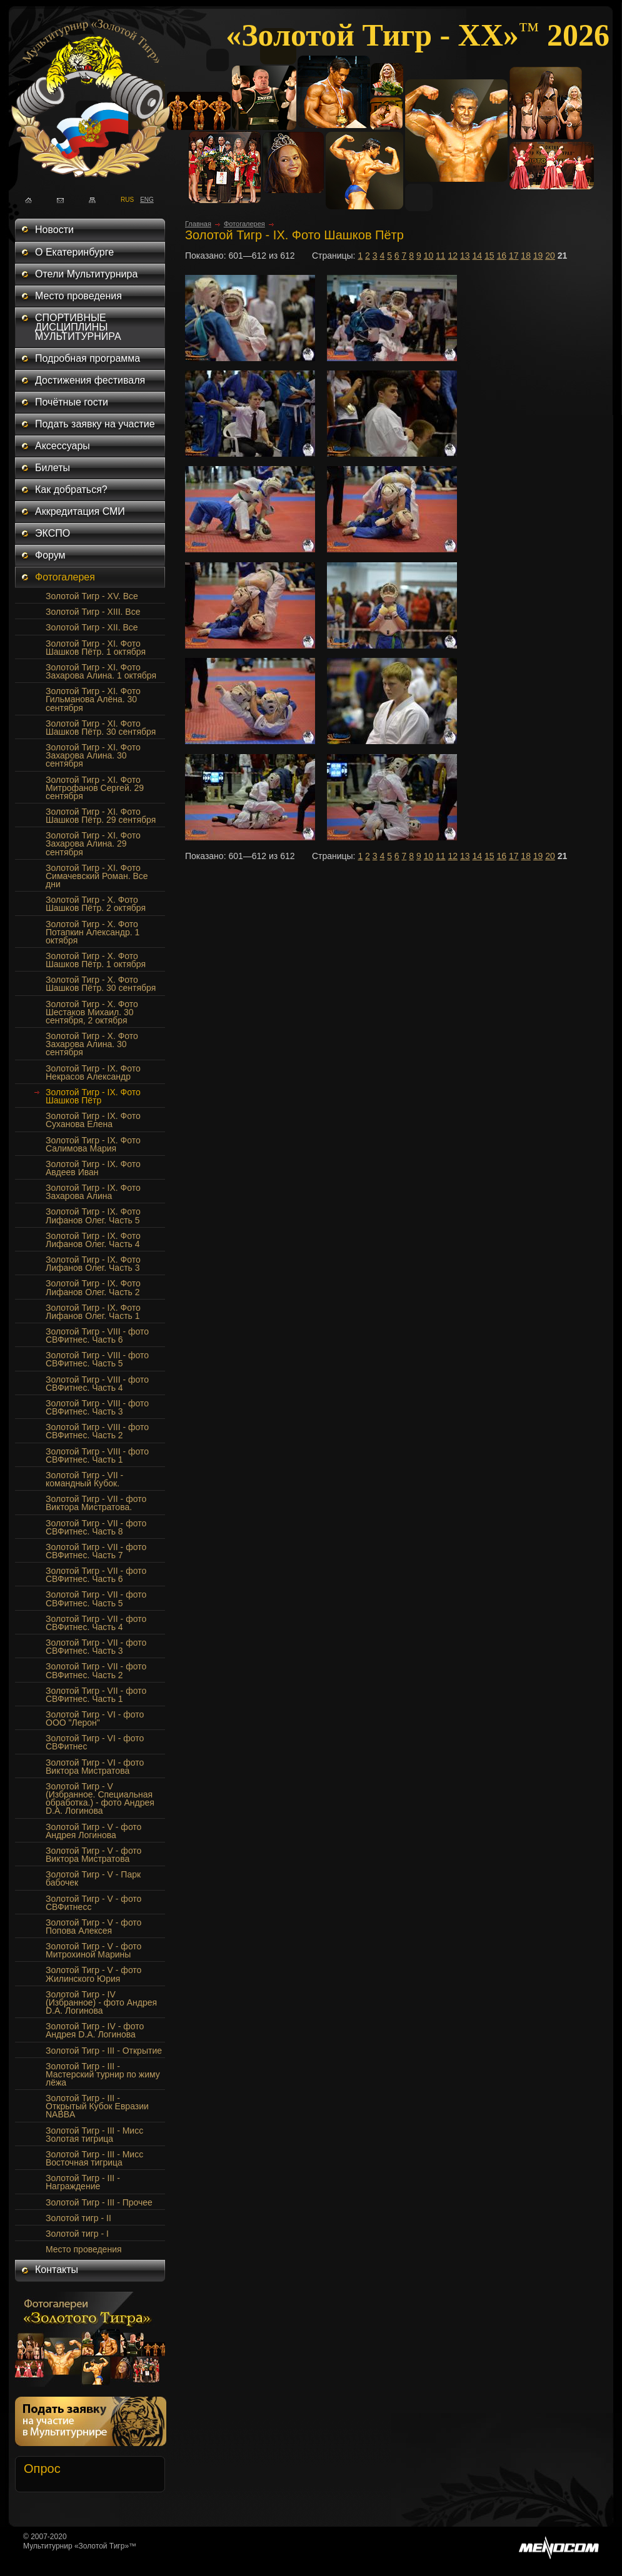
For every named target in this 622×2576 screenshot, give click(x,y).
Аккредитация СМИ (80, 511)
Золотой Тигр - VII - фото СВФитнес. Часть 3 (96, 1647)
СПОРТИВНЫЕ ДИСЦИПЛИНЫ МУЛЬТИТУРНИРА (78, 327)
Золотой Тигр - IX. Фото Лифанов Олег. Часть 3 (93, 1264)
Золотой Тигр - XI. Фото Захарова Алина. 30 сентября (93, 755)
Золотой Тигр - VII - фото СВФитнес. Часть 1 (96, 1695)
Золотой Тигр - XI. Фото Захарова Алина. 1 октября (101, 671)
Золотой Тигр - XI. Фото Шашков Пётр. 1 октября (96, 648)
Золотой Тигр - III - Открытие (104, 2051)
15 (489, 256)
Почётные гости (71, 402)
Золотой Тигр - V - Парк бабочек (93, 1878)
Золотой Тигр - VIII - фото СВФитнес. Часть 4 (97, 1384)
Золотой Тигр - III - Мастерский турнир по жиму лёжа (103, 2074)
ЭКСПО (52, 533)
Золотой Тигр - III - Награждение (83, 2182)
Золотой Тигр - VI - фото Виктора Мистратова (95, 1767)
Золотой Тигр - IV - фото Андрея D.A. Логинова (95, 2030)
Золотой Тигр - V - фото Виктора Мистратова (93, 1855)
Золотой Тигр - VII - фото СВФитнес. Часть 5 (96, 1598)
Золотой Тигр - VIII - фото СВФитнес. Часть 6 (97, 1335)
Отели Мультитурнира (86, 274)
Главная (198, 223)
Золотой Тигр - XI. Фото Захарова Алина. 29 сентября (93, 843)
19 (538, 256)
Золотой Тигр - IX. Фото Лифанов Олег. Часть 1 (93, 1312)
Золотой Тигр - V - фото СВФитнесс (93, 1903)
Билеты (52, 467)
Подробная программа (87, 358)
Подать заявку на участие (95, 424)
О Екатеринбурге (74, 252)
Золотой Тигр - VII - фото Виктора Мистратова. (96, 1503)
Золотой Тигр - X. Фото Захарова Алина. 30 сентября (92, 1044)
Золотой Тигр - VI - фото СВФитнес (95, 1742)
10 (429, 256)
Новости (54, 229)
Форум (50, 555)
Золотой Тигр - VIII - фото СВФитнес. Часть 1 (97, 1455)
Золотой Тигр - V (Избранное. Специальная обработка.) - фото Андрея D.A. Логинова (100, 1798)
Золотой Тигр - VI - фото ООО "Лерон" (95, 1718)
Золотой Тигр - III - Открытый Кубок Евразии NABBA (97, 2106)
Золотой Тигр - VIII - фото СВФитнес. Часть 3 (97, 1407)
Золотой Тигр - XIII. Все (93, 612)
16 (501, 256)
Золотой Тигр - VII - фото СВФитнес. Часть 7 (96, 1551)
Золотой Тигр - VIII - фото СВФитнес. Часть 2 (97, 1431)
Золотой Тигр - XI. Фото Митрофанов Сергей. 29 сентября (95, 788)
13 (465, 256)
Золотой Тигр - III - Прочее (99, 2202)
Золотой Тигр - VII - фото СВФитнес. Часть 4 (96, 1623)
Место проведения (78, 296)
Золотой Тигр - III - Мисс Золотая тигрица (94, 2135)
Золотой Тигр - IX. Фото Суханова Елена (93, 1120)
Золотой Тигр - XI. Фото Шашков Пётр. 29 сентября (101, 816)
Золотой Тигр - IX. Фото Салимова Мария (93, 1144)
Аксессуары (62, 445)
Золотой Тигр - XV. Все (92, 596)
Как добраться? (71, 489)
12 (453, 256)
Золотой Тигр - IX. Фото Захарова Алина (93, 1192)
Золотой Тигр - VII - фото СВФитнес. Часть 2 (96, 1670)
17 (514, 256)
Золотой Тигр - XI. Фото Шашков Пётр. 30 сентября (101, 728)
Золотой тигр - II (78, 2218)
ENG (143, 198)
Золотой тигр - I (77, 2234)
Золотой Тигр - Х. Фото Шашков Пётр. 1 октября (96, 960)
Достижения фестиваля (90, 380)
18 (526, 256)
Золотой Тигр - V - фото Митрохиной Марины (93, 1950)
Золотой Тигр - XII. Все (92, 627)
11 (441, 256)
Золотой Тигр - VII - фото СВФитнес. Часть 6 (96, 1575)
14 (477, 256)
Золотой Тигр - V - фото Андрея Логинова (93, 1831)
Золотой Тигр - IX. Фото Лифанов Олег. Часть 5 (93, 1215)
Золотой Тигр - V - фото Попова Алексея (93, 1926)
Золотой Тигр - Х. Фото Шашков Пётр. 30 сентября (101, 984)
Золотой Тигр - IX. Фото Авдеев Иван (93, 1168)
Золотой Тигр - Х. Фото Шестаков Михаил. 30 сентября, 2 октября (92, 1012)
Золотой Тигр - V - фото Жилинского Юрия (93, 1974)
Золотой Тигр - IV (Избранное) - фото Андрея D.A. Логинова (101, 2002)
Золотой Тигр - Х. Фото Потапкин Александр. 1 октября (92, 932)
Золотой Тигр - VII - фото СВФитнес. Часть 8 (96, 1527)
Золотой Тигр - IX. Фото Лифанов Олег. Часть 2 (93, 1287)
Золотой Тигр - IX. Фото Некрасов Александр (93, 1072)
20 (550, 256)
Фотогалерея (65, 577)
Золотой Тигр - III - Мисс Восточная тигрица (94, 2158)
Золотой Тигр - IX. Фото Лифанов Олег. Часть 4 (93, 1240)
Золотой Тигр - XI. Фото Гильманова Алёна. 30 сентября (93, 699)
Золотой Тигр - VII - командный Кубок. (84, 1479)
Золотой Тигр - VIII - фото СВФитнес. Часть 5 (97, 1359)
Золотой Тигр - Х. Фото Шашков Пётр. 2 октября (96, 904)
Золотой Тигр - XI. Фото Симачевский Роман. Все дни (97, 876)
